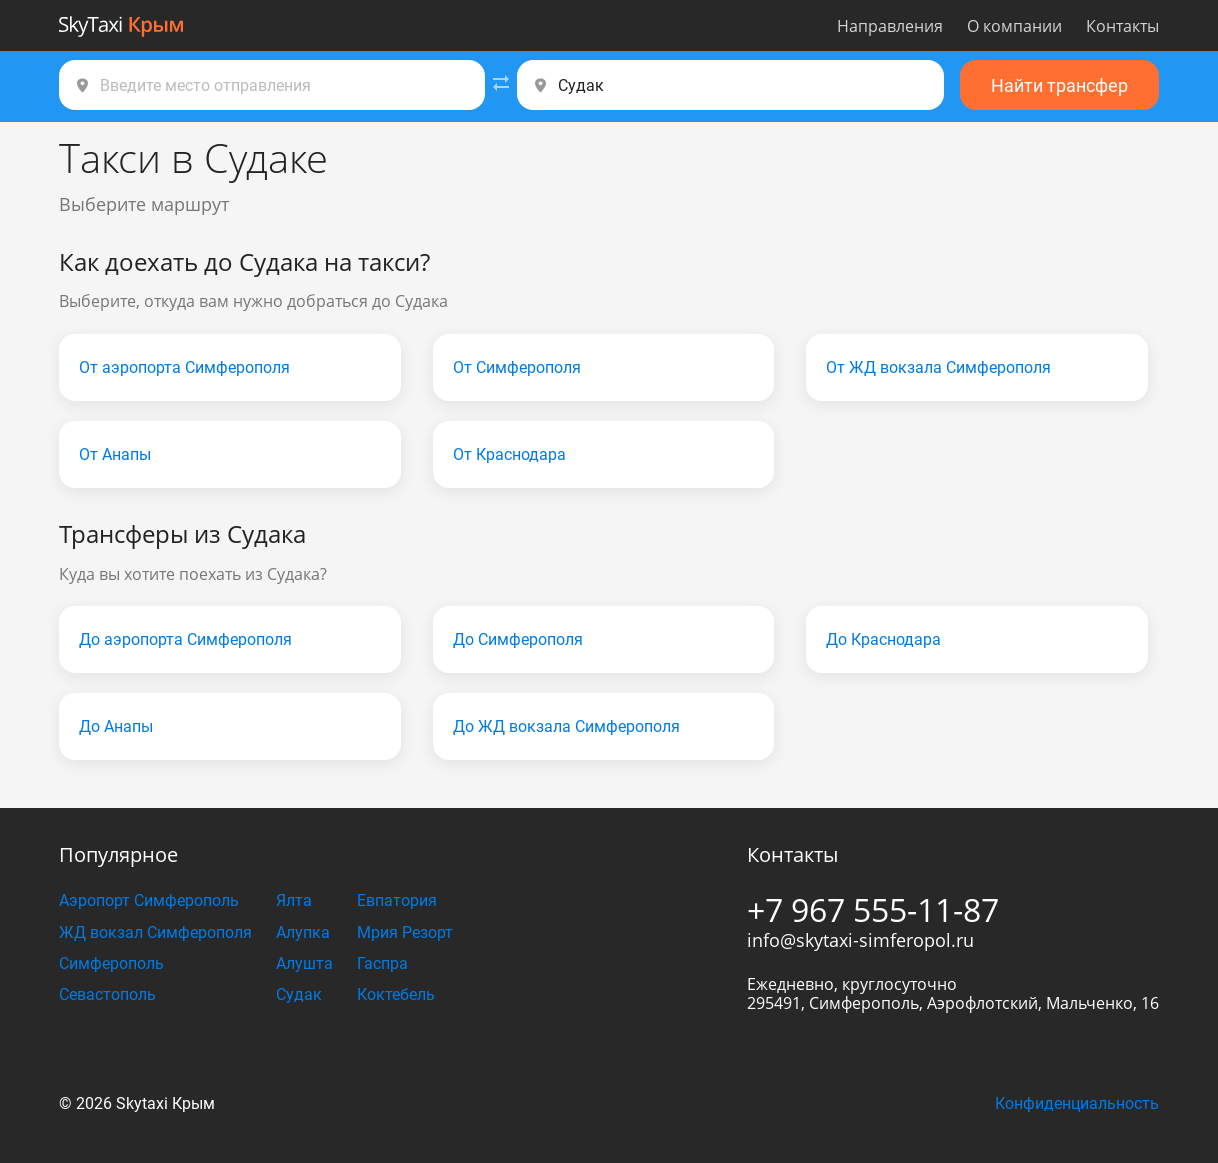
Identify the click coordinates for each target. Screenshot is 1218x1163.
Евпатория (397, 900)
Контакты (1122, 26)
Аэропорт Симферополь (149, 900)
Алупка (303, 932)
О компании (1014, 26)
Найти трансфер (1059, 85)
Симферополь (111, 963)
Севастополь (107, 994)
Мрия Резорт (405, 932)
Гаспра (382, 963)
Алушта (304, 963)
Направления (890, 26)
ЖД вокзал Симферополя (155, 932)
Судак (299, 994)
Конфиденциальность (1077, 1103)
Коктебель (396, 994)
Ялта (294, 900)
